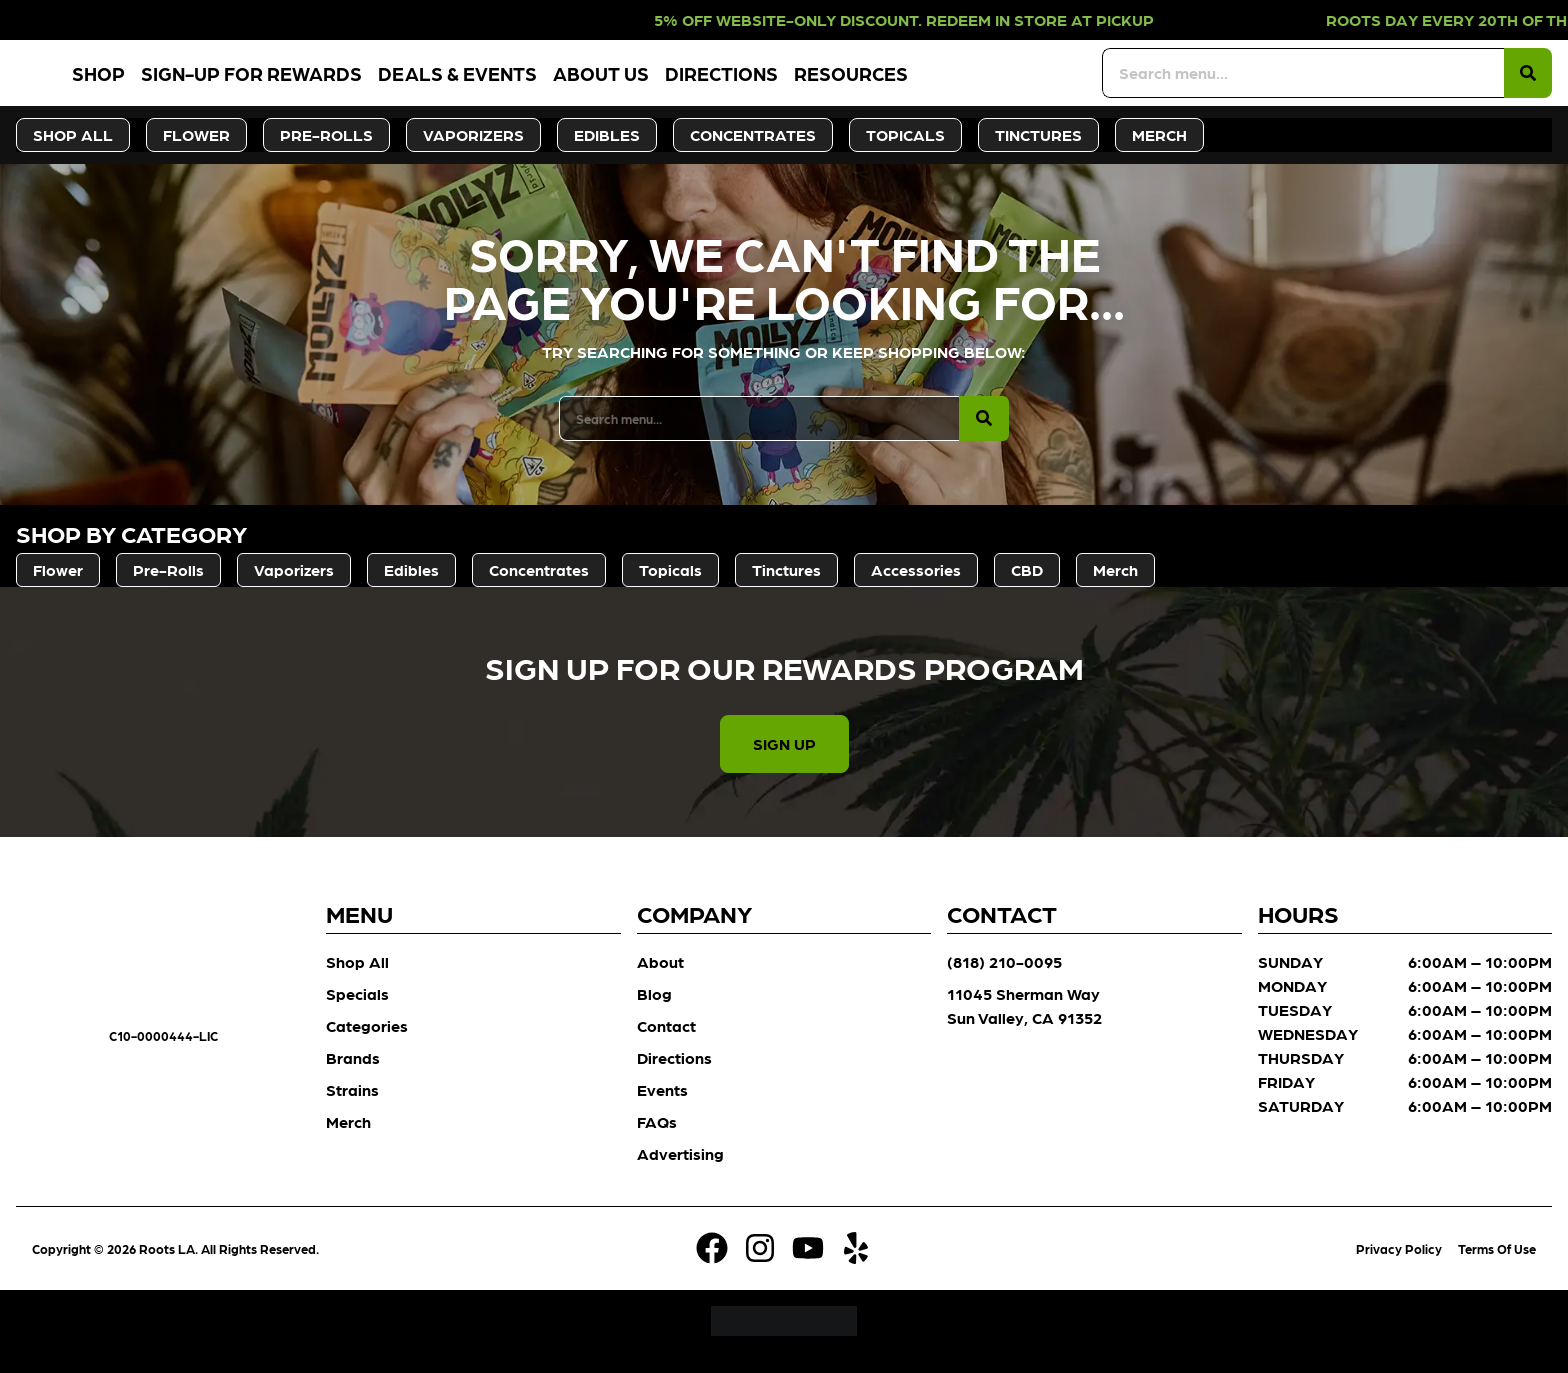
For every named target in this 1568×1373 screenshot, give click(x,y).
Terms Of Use (1497, 1269)
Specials (357, 1014)
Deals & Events (569, 83)
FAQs (657, 1142)
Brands (353, 1078)
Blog (654, 1014)
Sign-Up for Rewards (363, 83)
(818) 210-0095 (1004, 982)
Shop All (357, 982)
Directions (833, 83)
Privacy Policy (1399, 1269)
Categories (367, 1046)
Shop (210, 83)
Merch (348, 1142)
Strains (352, 1110)
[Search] (1528, 84)
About (660, 982)
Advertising (680, 1174)
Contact (666, 1046)
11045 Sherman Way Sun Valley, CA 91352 (1024, 1026)
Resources (963, 83)
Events (662, 1110)
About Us (713, 83)
